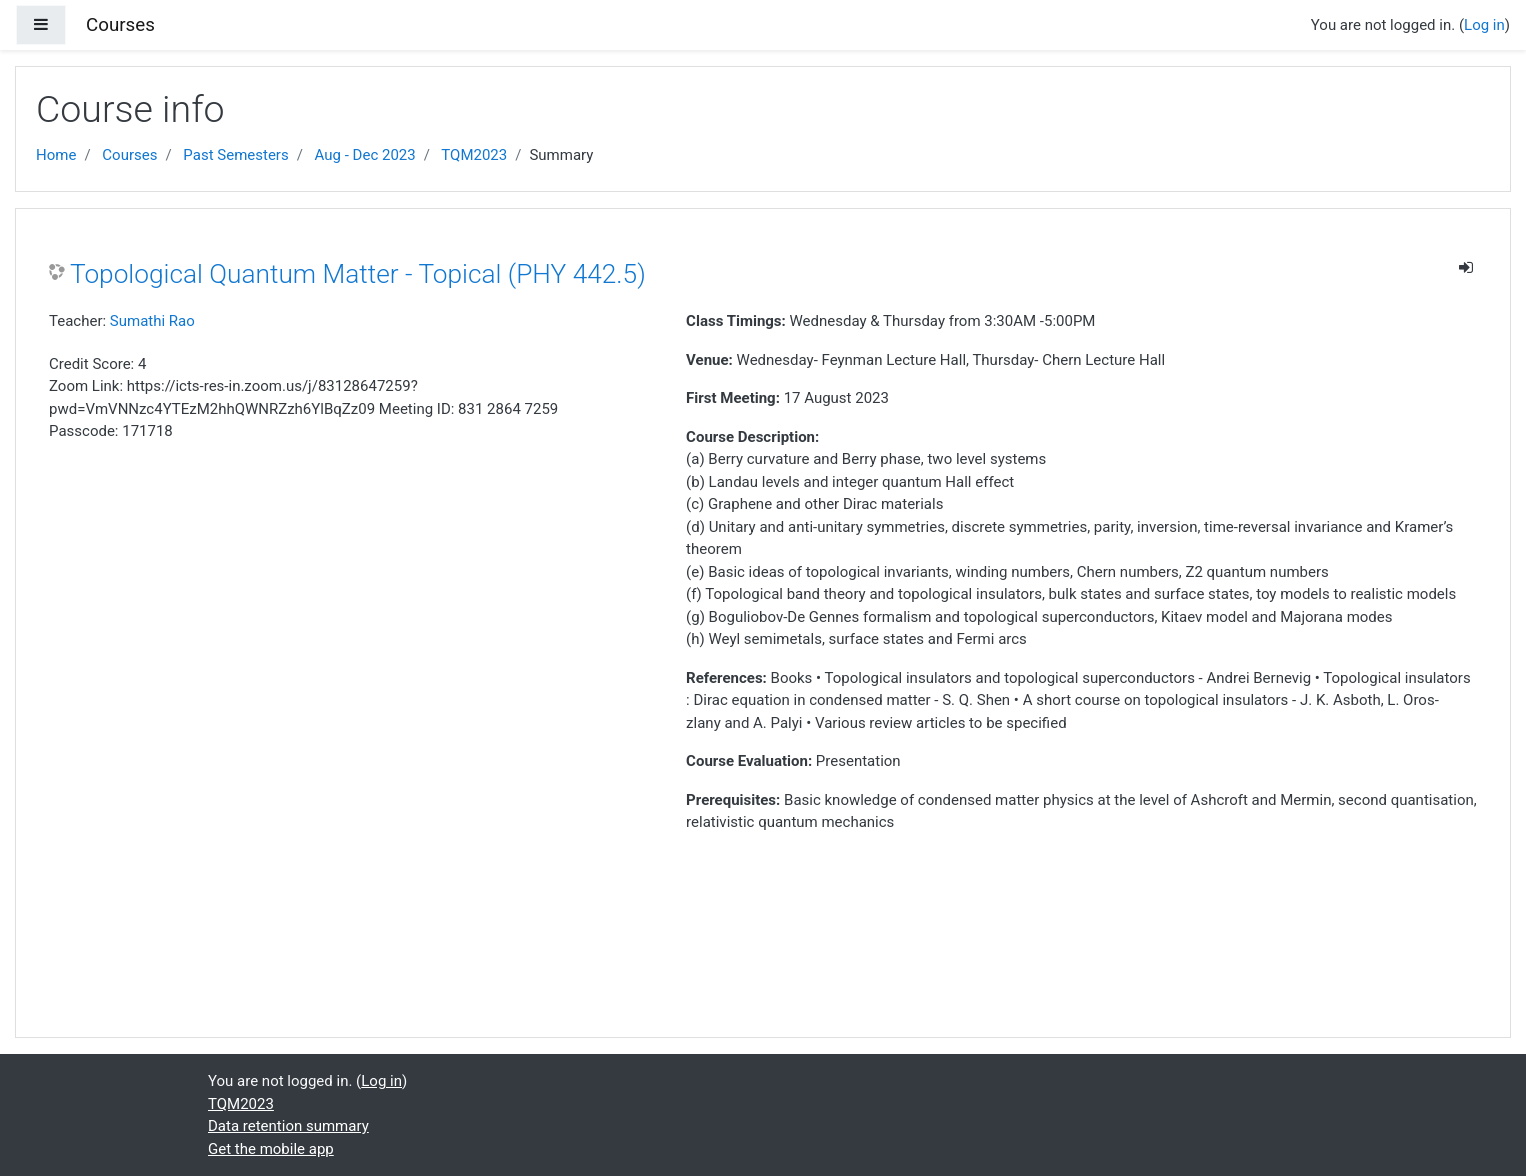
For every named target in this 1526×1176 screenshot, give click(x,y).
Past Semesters (235, 155)
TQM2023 (474, 155)
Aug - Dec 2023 (365, 155)
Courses (129, 155)
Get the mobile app (271, 1149)
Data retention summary (288, 1126)
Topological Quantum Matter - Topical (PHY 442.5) (358, 274)
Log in (1484, 25)
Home (56, 155)
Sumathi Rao (152, 321)
